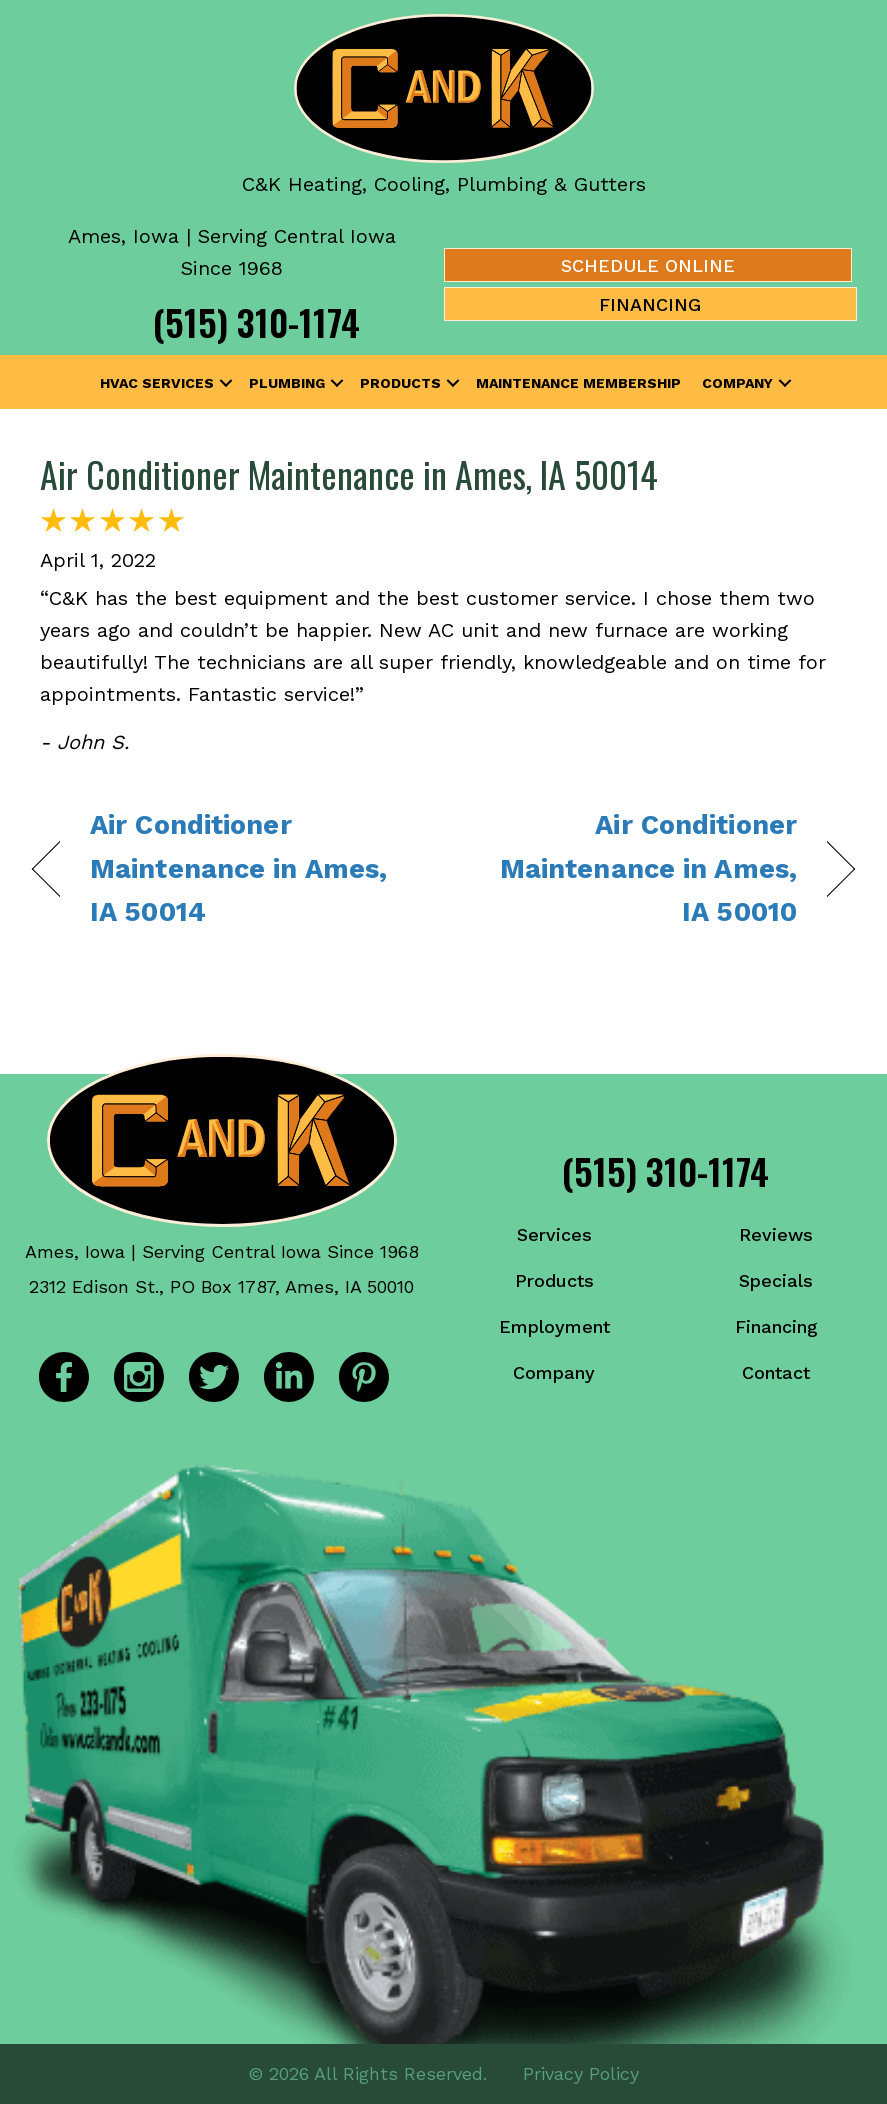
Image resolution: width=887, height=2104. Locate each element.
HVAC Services (157, 383)
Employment (554, 1326)
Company (737, 383)
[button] (226, 383)
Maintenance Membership (578, 383)
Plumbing (287, 383)
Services (554, 1234)
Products (400, 383)
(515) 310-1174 (256, 321)
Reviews (776, 1234)
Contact (776, 1372)
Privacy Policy (581, 2073)
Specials (776, 1280)
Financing (776, 1326)
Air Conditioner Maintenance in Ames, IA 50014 (349, 473)
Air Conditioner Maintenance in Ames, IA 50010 (632, 868)
